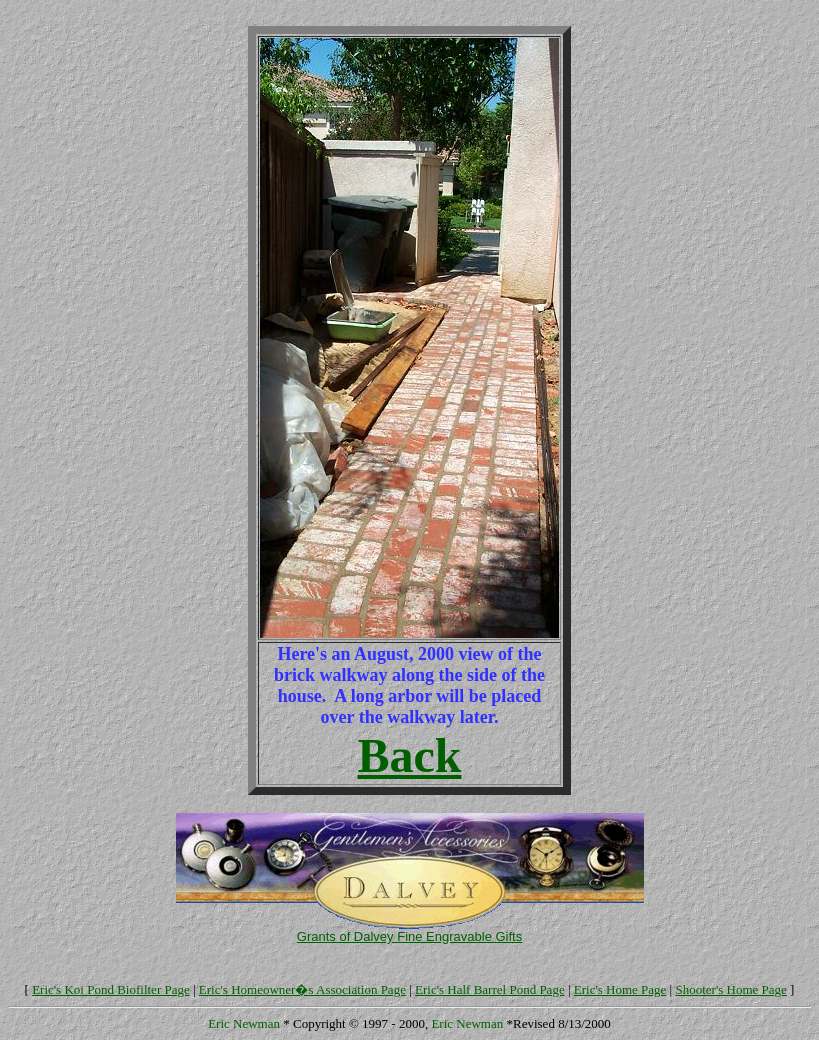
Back (409, 755)
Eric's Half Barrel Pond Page (490, 989)
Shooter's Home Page (730, 989)
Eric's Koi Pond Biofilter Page (111, 989)
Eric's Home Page (620, 989)
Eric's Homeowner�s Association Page (302, 989)
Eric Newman (244, 1023)
